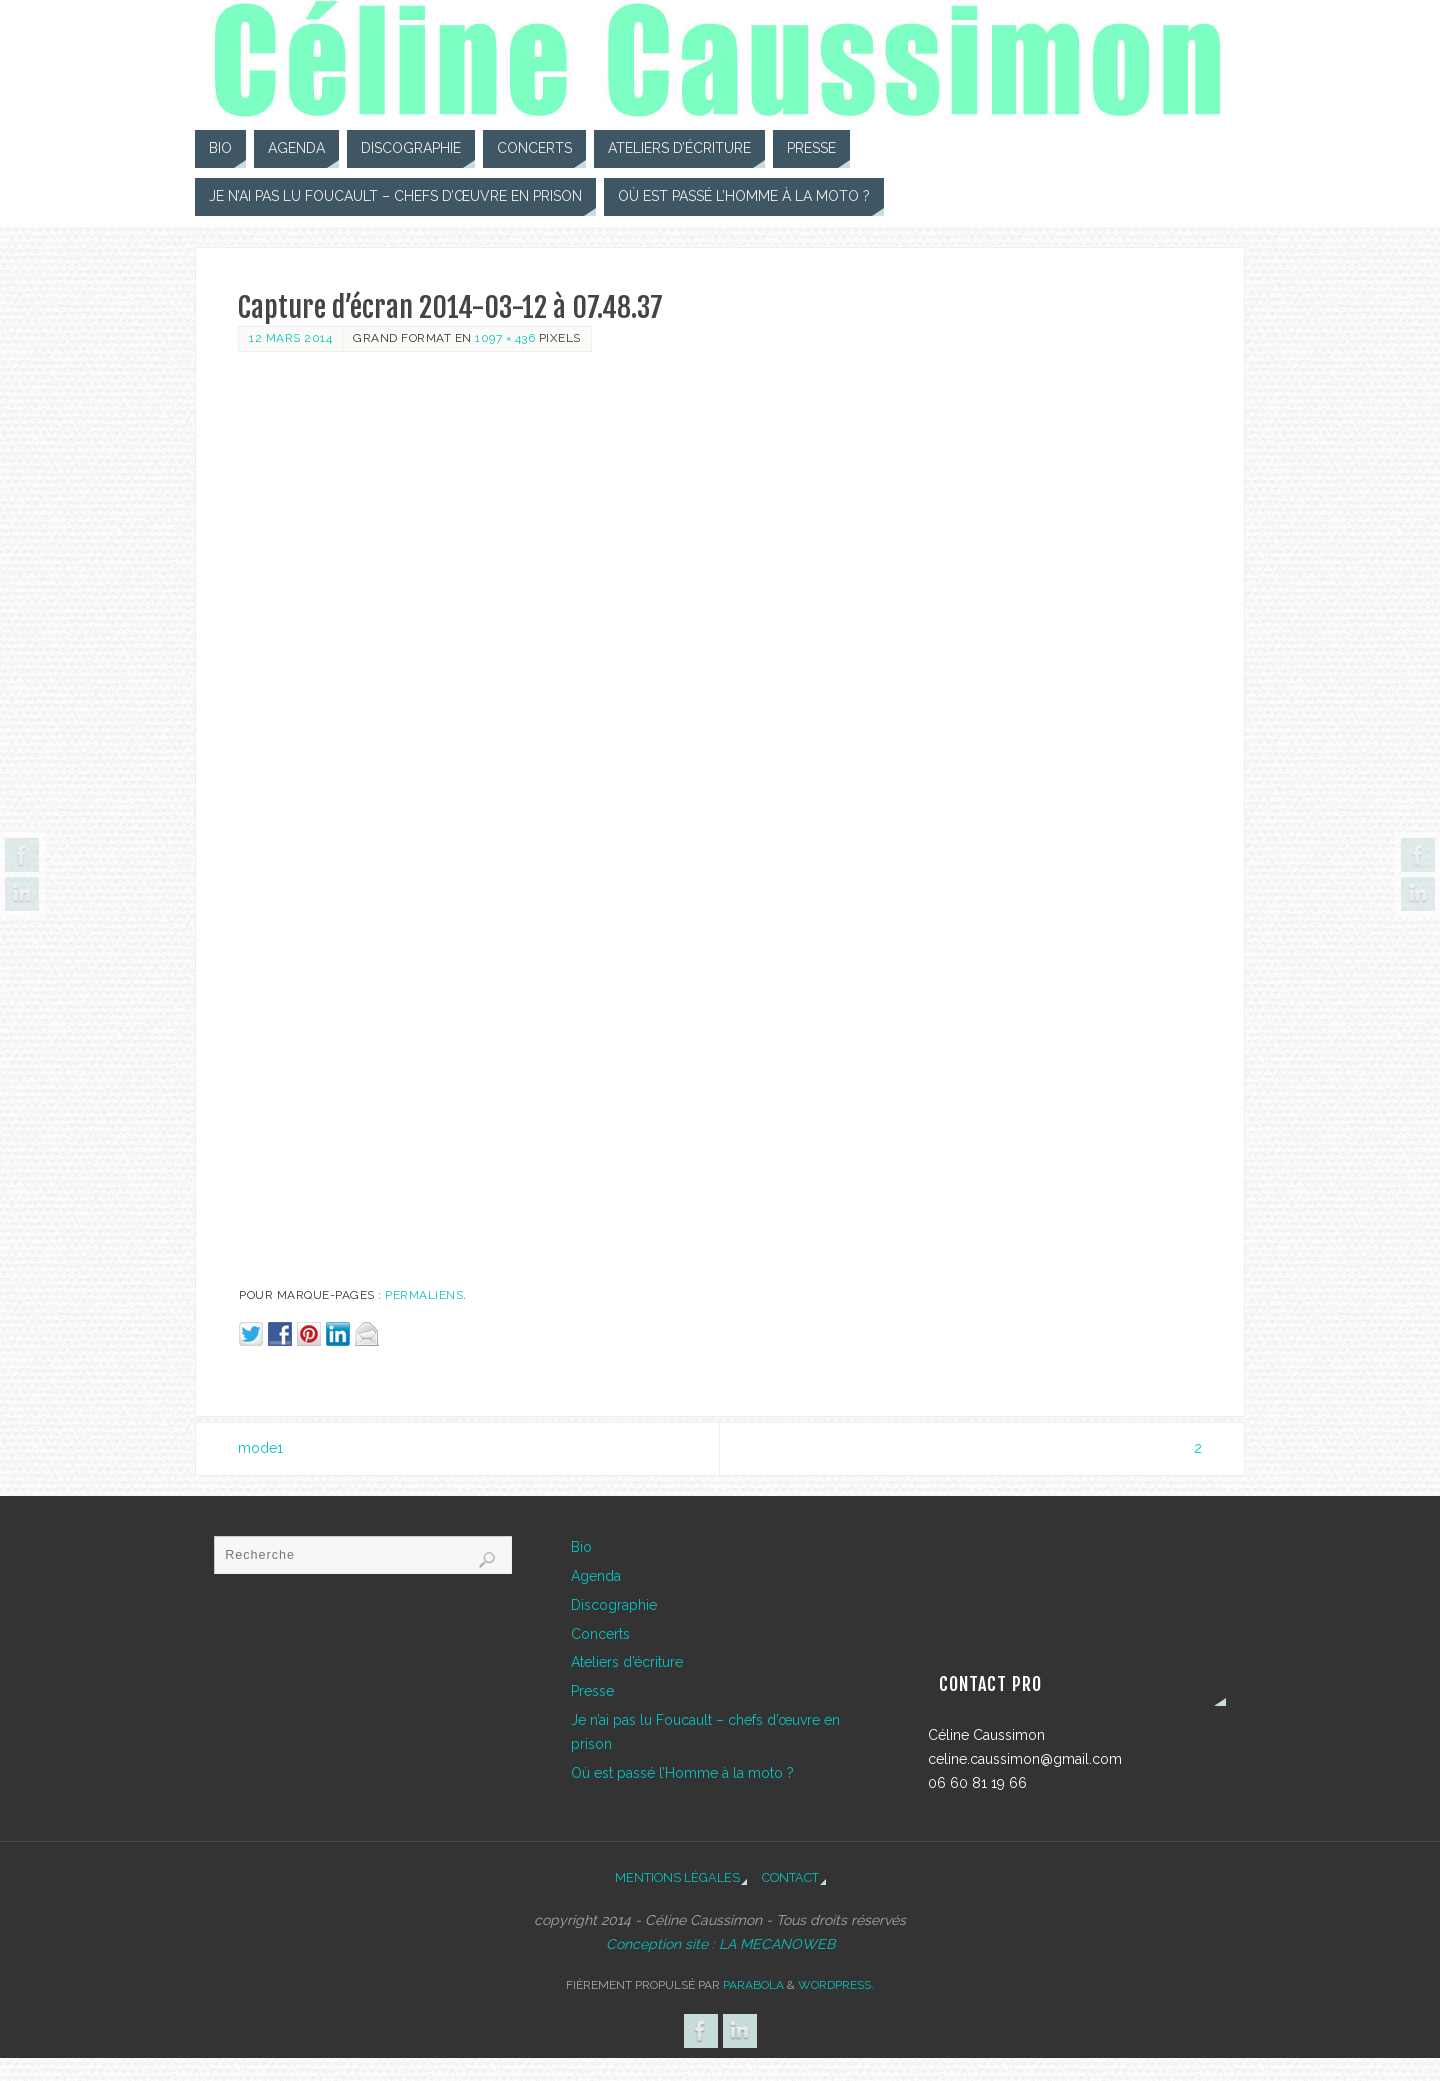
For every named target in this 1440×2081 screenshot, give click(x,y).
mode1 (260, 1448)
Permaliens (424, 1295)
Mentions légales (677, 1877)
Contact (790, 1877)
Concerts (600, 1634)
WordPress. (836, 1985)
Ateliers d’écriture (627, 1662)
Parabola (753, 1985)
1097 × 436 (505, 338)
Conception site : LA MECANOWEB (720, 1944)
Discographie (614, 1605)
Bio (581, 1547)
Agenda (596, 1576)
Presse (592, 1691)
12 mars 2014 (290, 338)
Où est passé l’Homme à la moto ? (682, 1773)
